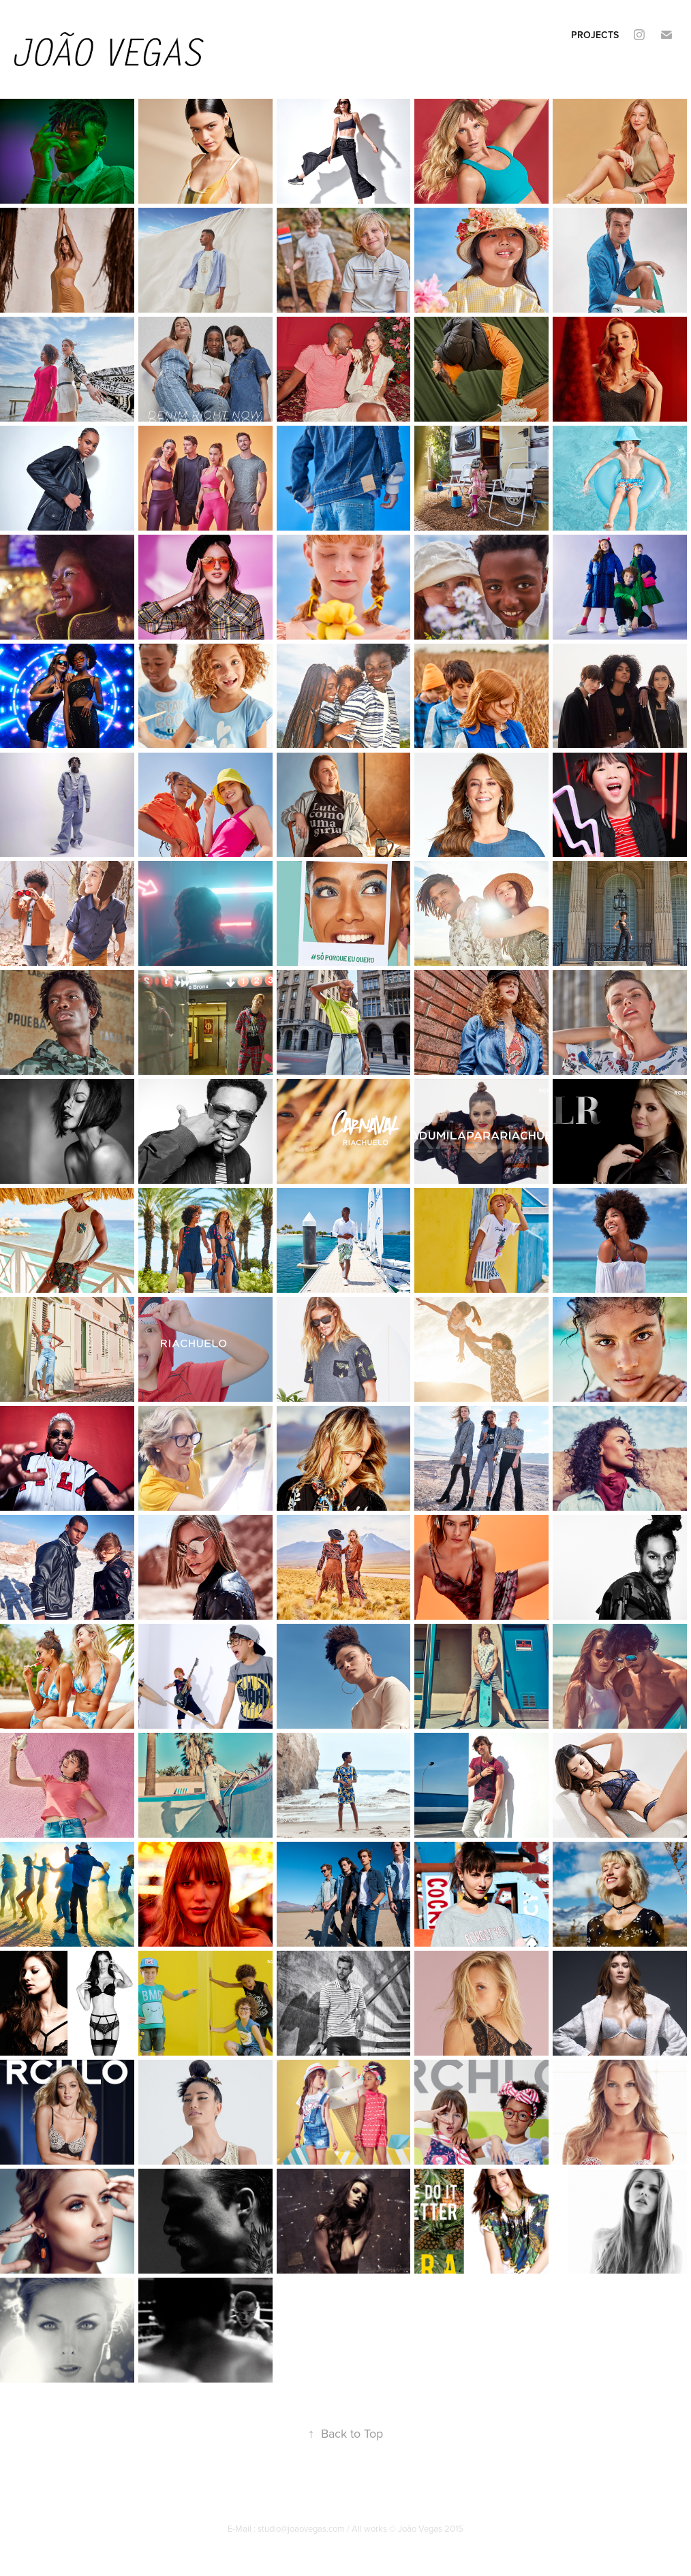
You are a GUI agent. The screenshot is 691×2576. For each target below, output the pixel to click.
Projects (595, 35)
